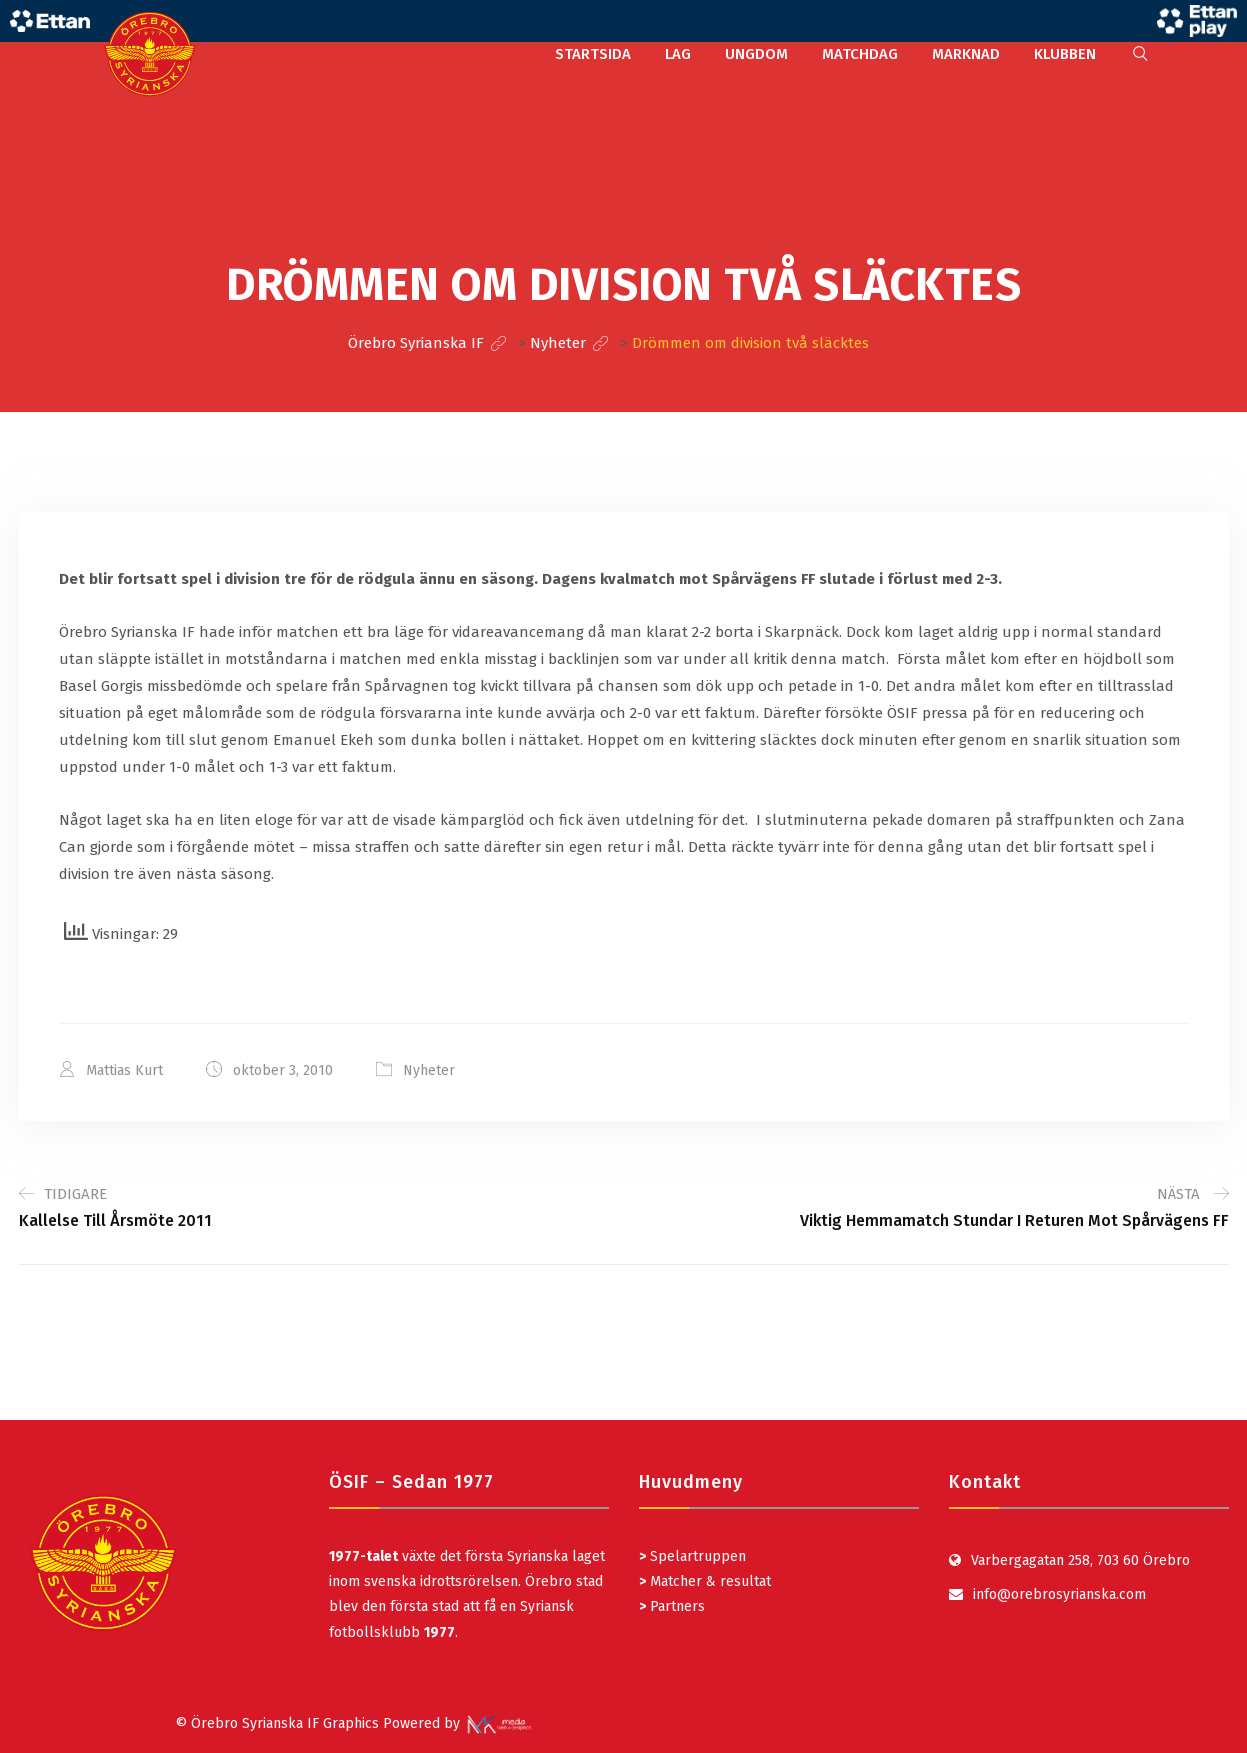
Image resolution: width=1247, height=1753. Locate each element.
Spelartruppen (696, 1556)
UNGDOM (756, 54)
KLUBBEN (1065, 54)
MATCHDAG (860, 54)
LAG (678, 54)
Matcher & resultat (705, 1581)
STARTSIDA (593, 54)
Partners (672, 1606)
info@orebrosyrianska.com (1059, 1594)
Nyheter (429, 1070)
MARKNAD (966, 54)
